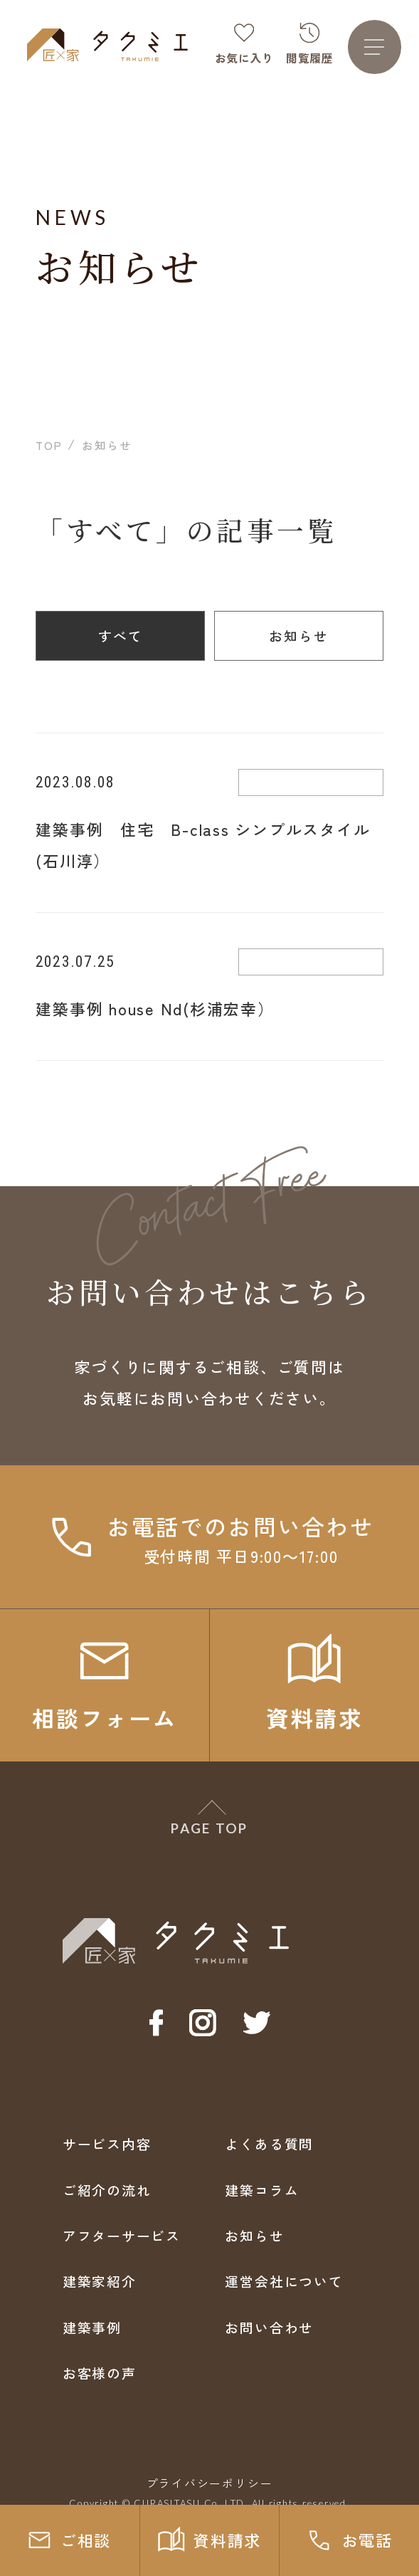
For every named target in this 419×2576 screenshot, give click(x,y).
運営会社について (284, 2280)
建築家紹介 (100, 2280)
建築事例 (92, 2327)
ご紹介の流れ (107, 2189)
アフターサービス (122, 2235)
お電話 (349, 2540)
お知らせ (299, 635)
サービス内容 (107, 2143)
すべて (120, 635)
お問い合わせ (269, 2327)
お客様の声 (100, 2372)
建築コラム (262, 2189)
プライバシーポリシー (210, 2483)
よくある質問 (269, 2143)
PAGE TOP (209, 1828)
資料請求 (209, 2540)
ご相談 (69, 2540)
